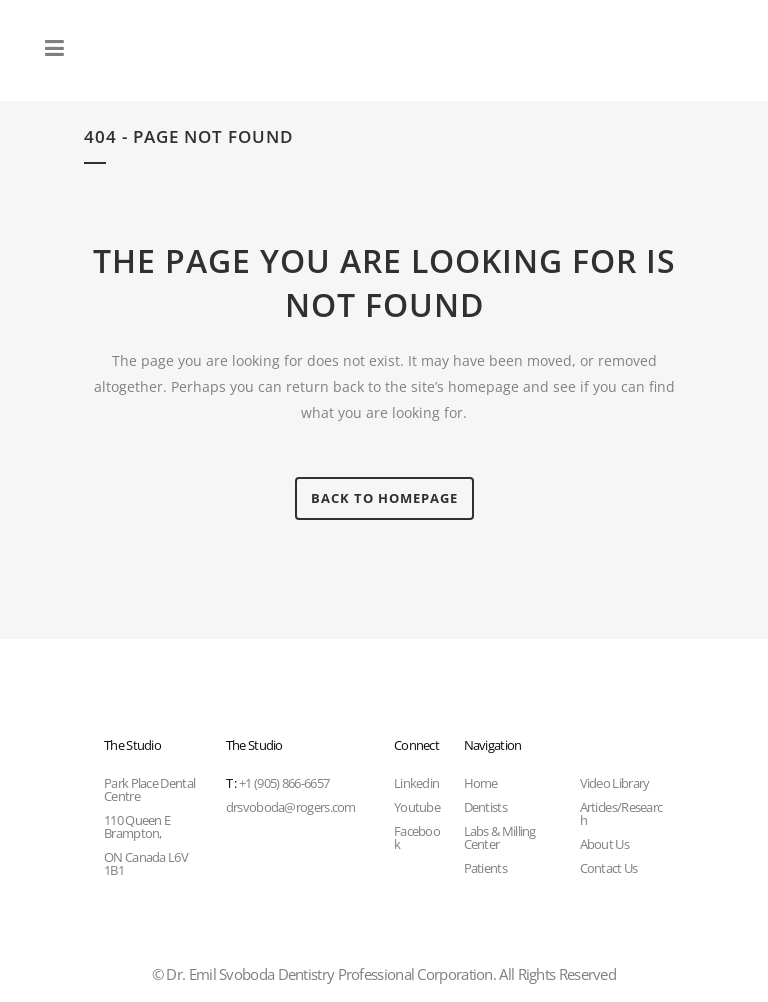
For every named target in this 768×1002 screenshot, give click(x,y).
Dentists (485, 807)
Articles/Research (621, 813)
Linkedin (416, 783)
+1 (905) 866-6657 (277, 783)
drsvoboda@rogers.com (291, 807)
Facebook (417, 837)
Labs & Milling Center (500, 837)
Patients (485, 868)
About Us (604, 844)
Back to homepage (384, 498)
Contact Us (609, 868)
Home (481, 783)
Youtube (417, 807)
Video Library (615, 783)
